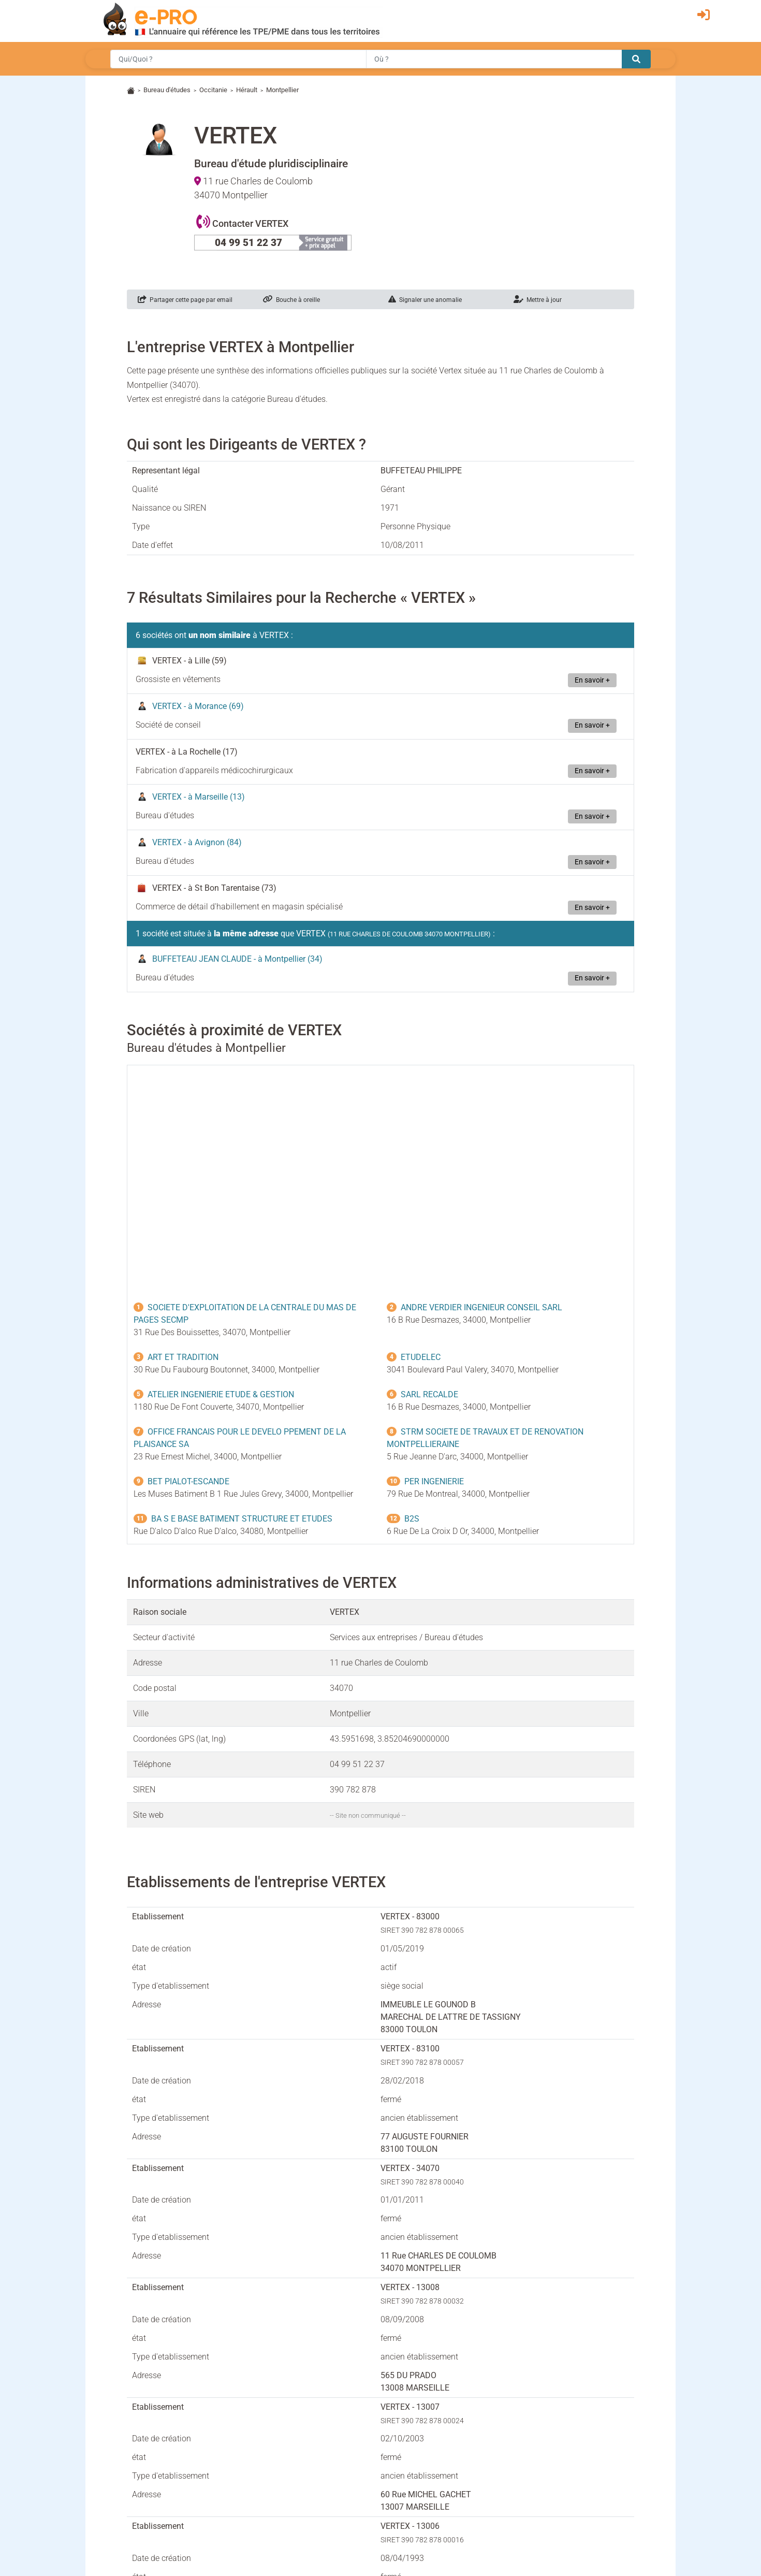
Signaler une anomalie (425, 299)
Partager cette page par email (185, 299)
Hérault (246, 90)
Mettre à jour (538, 299)
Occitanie (213, 90)
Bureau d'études (167, 90)
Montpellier (282, 90)
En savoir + (592, 680)
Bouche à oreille (291, 299)
